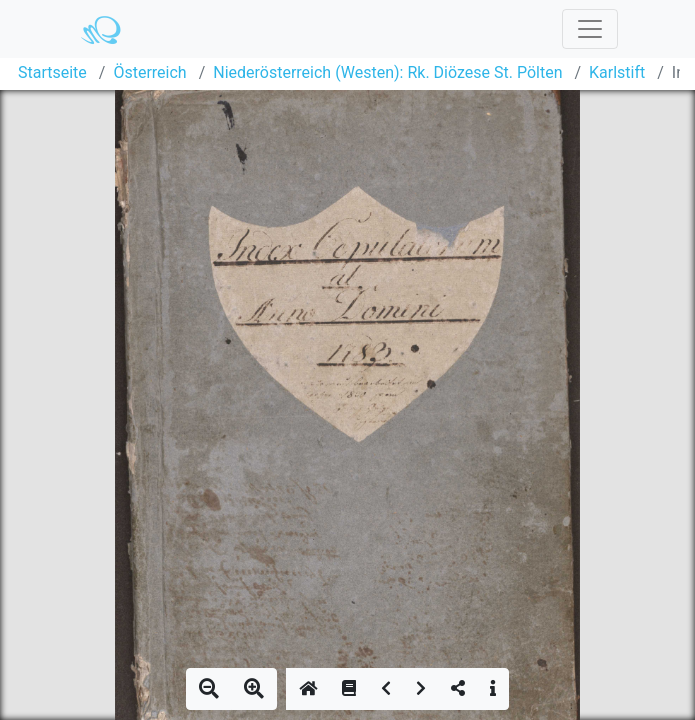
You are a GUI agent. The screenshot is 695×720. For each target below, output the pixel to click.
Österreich (149, 72)
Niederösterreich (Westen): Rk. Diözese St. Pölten (387, 72)
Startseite (52, 72)
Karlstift (617, 72)
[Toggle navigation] (590, 29)
